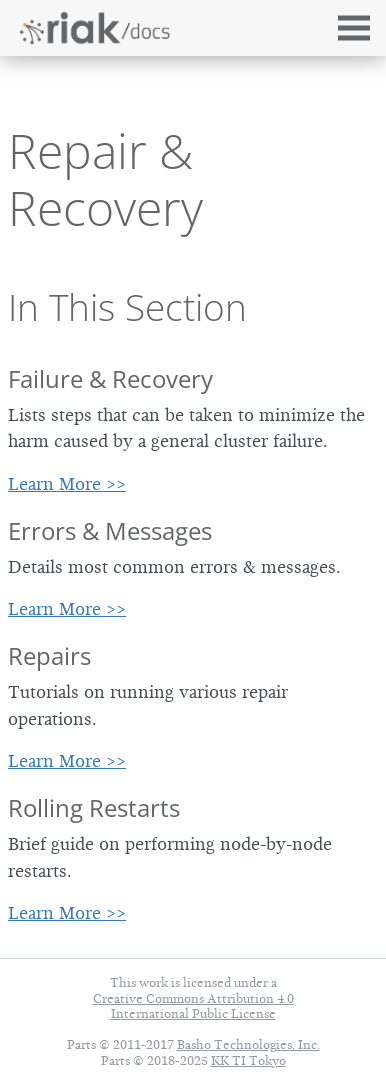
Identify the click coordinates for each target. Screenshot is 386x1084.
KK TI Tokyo (248, 1060)
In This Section (127, 307)
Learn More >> (67, 484)
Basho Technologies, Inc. (248, 1044)
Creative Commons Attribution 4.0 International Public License (193, 1006)
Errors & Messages (110, 530)
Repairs (49, 655)
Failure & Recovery (110, 378)
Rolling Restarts (94, 807)
